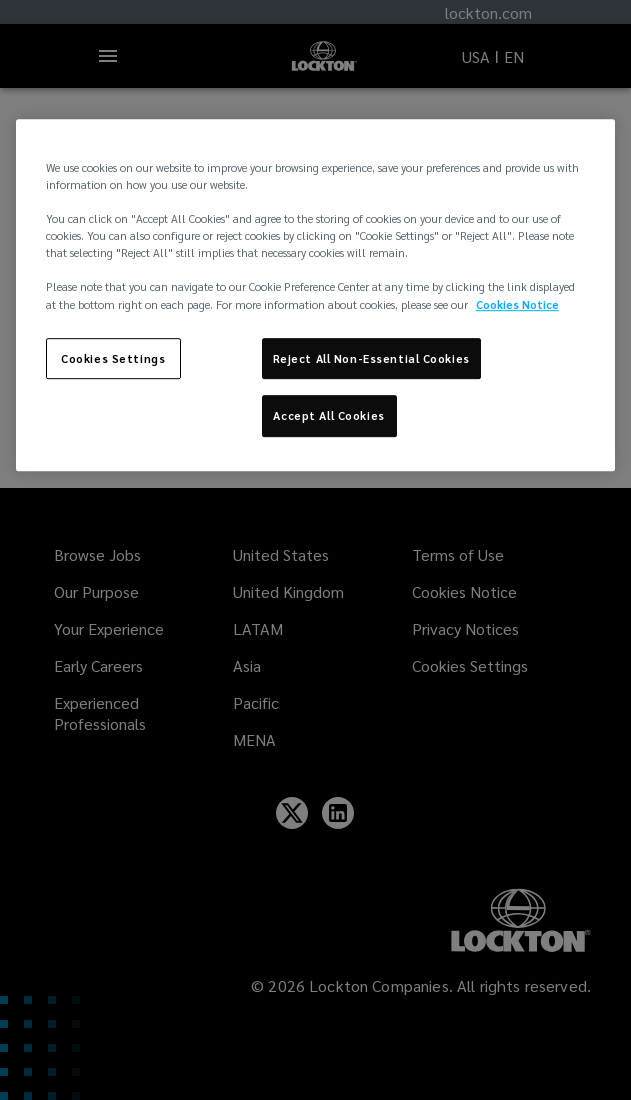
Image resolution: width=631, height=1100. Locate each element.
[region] (315, 295)
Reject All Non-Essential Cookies (371, 358)
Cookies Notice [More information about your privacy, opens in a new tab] (517, 304)
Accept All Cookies (328, 416)
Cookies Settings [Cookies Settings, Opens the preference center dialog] (113, 358)
